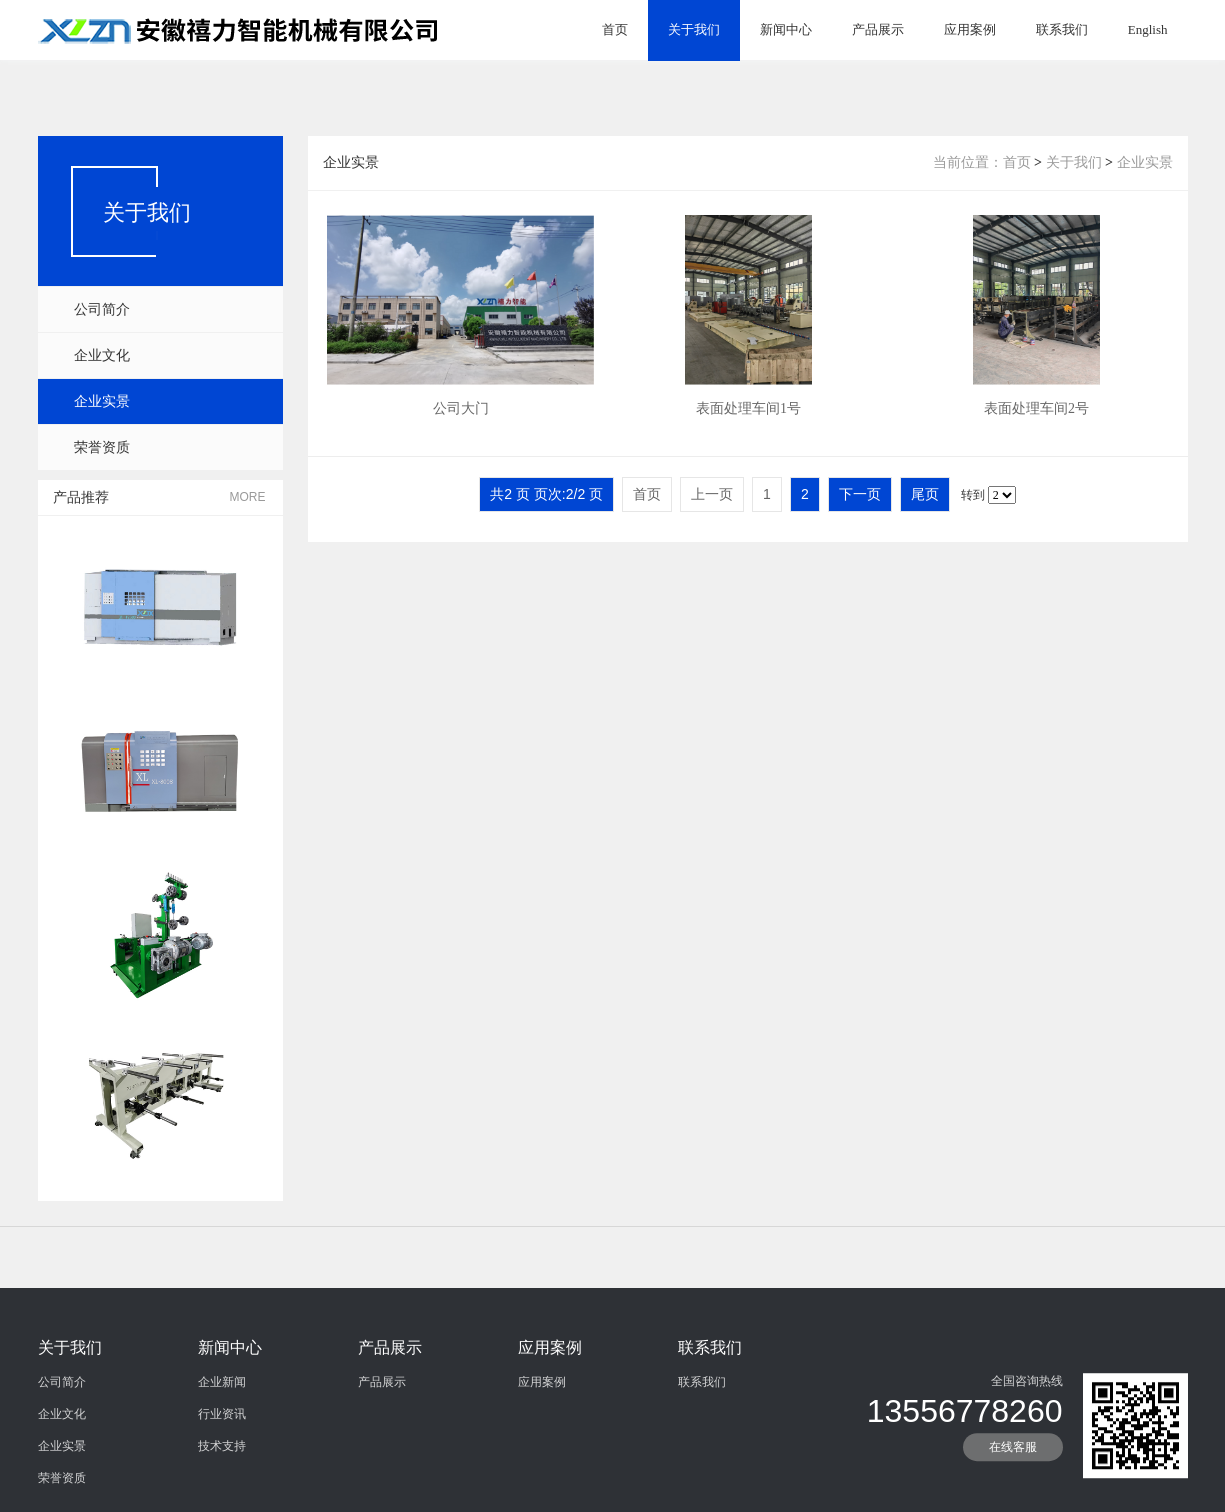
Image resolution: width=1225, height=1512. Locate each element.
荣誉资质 (102, 447)
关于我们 (694, 29)
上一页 (712, 494)
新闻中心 (786, 29)
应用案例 (970, 29)
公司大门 (461, 423)
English (1148, 29)
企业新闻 (222, 1460)
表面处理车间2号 (1036, 423)
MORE (248, 497)
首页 (615, 29)
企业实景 (102, 401)
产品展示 (878, 29)
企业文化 (102, 355)
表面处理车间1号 (748, 423)
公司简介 (102, 309)
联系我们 (1062, 29)
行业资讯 (222, 1492)
